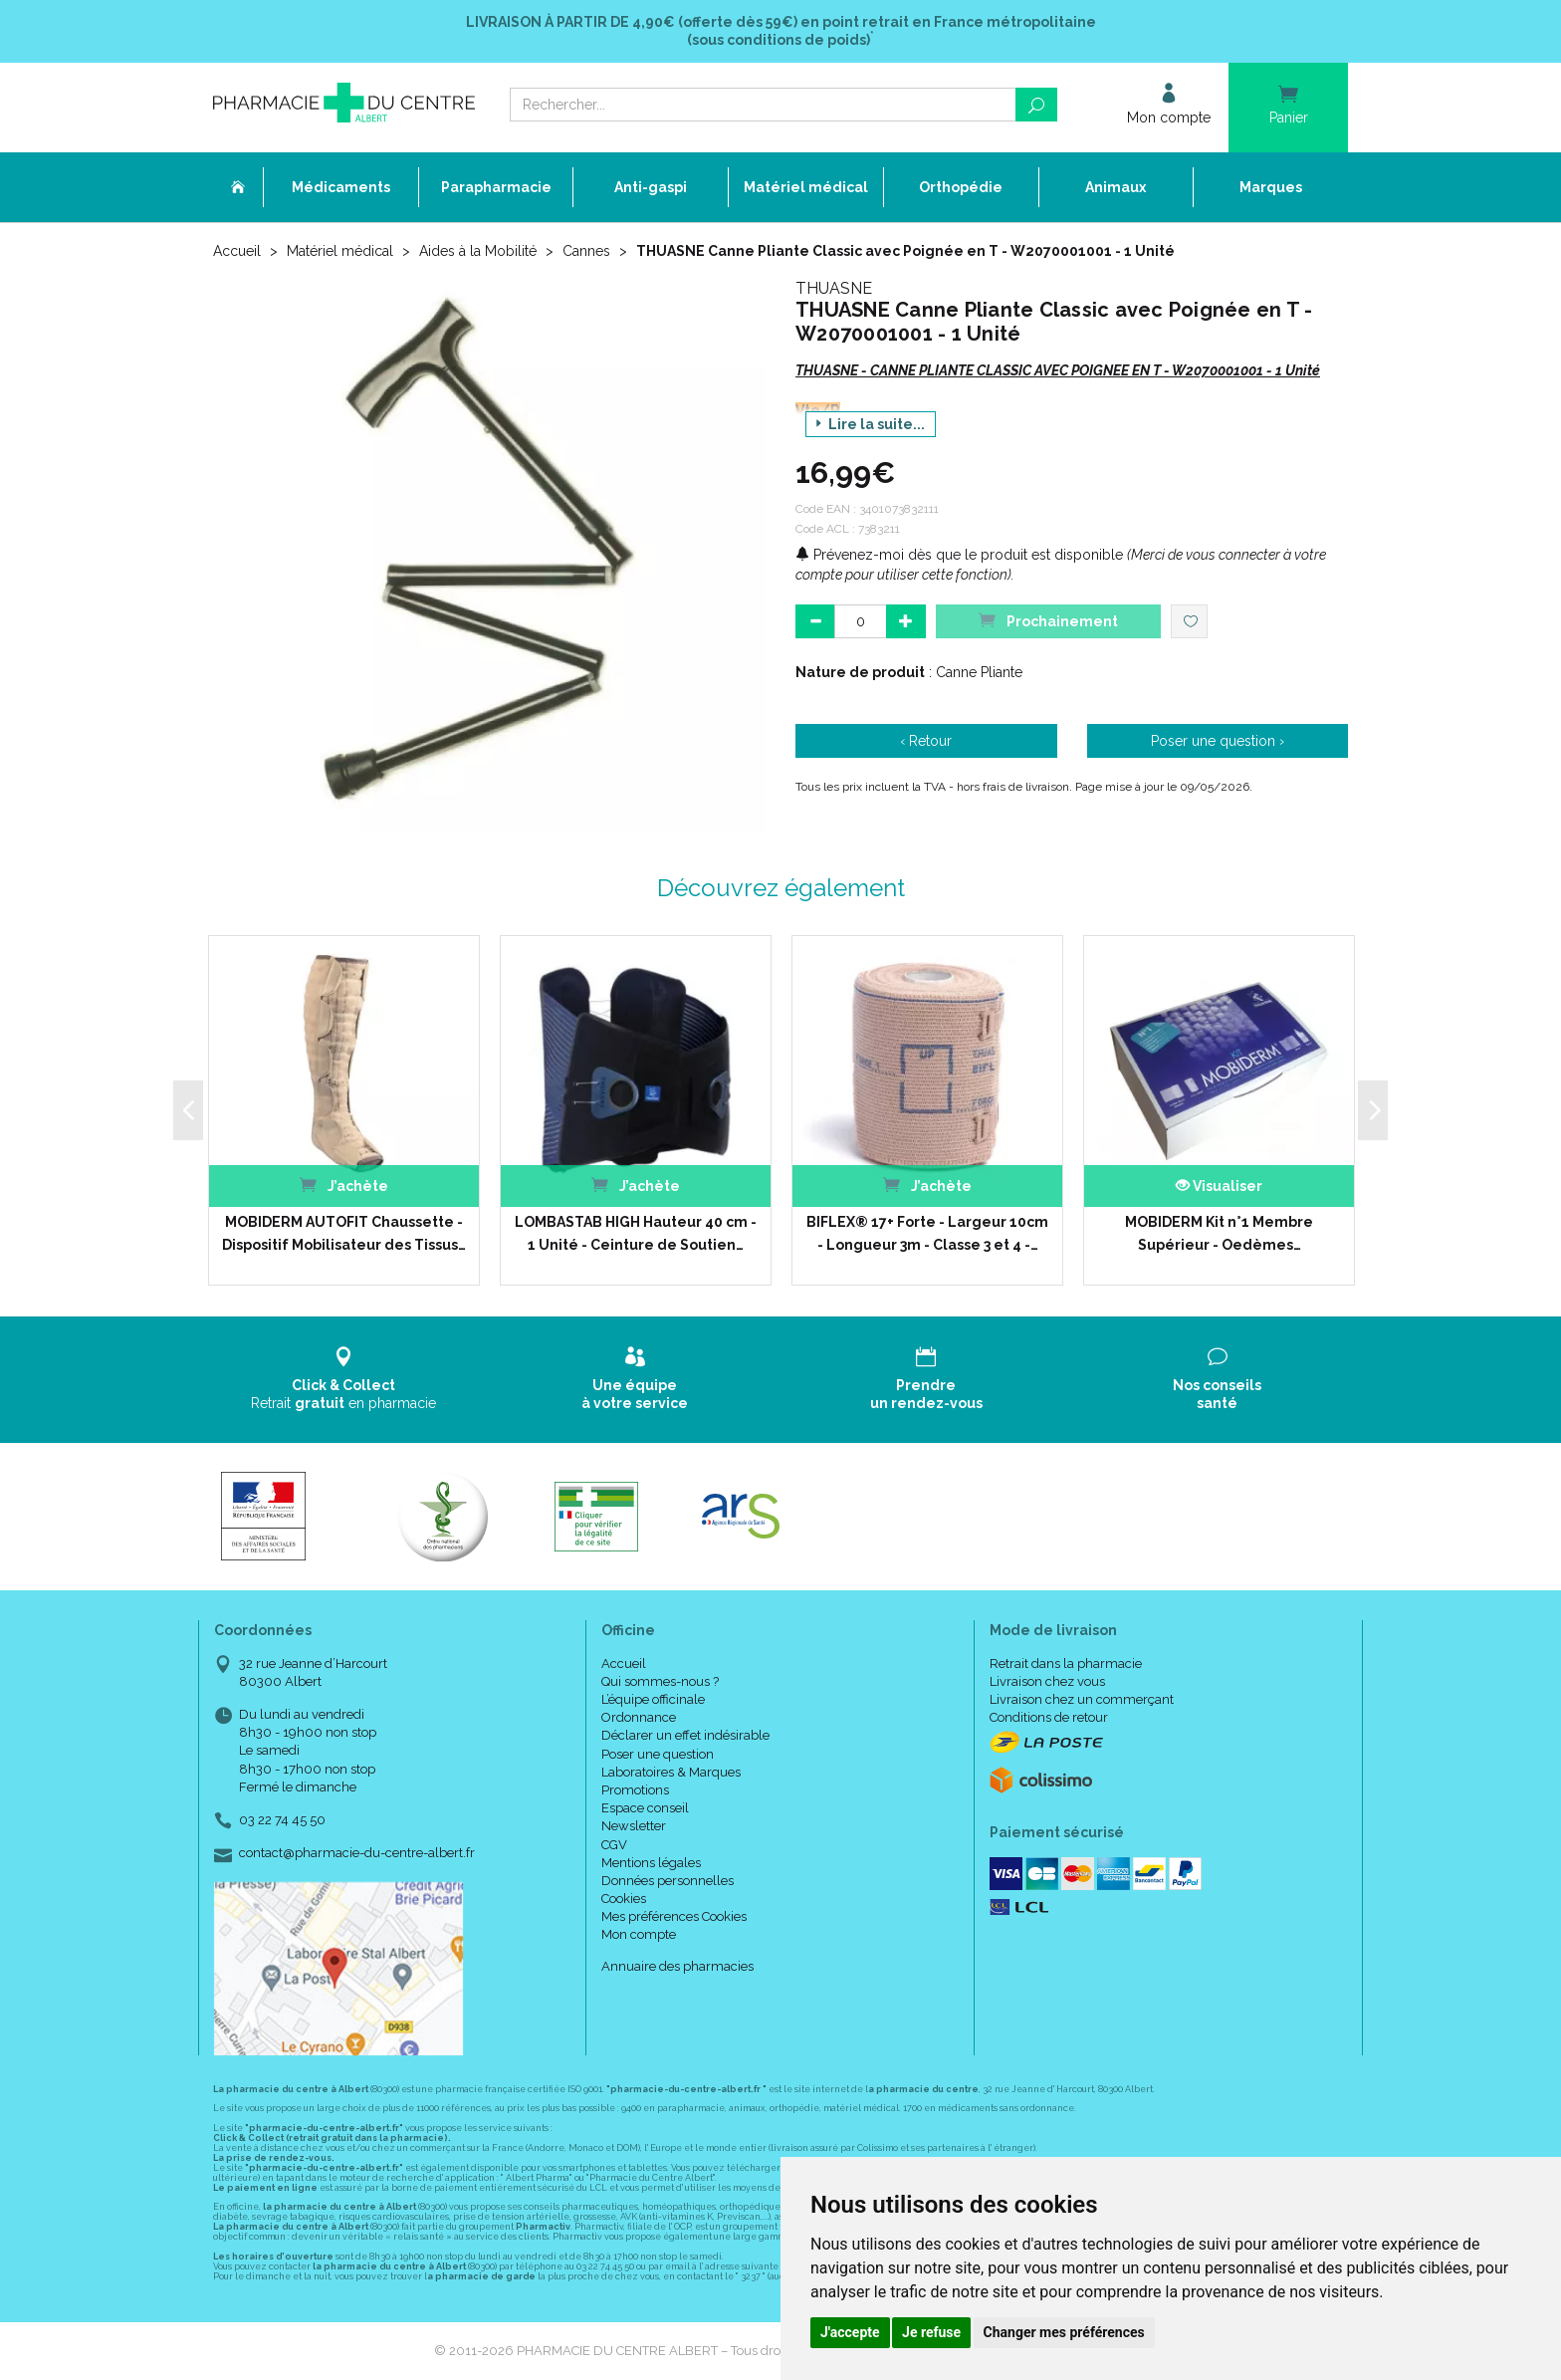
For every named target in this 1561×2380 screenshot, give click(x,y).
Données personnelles (667, 1880)
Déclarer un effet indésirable (685, 1735)
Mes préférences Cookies (674, 1916)
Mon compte (638, 1934)
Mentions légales (651, 1862)
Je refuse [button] (931, 2332)
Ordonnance (638, 1717)
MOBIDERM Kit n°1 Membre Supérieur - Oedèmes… (1219, 1233)
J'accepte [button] (850, 2332)
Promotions (635, 1790)
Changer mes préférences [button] (1064, 2332)
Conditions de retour (1049, 1717)
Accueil (237, 251)
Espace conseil (645, 1807)
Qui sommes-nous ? (660, 1681)
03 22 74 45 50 (282, 1819)
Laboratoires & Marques (671, 1772)
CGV (614, 1844)
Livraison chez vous (1047, 1681)
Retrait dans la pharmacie (1066, 1663)
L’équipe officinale (653, 1699)
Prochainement (1048, 619)
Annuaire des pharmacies (677, 1966)
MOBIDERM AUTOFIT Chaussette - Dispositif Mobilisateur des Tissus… (344, 1233)
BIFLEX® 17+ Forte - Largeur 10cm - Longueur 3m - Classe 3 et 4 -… (927, 1233)
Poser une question (657, 1754)
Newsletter (633, 1825)
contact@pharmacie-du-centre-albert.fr (357, 1853)
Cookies (623, 1898)
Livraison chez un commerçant (1082, 1699)
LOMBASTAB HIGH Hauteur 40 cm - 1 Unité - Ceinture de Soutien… (636, 1233)
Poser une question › (1217, 741)
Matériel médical (340, 251)
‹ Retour (926, 741)
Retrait (344, 1378)
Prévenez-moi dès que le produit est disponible (959, 555)
